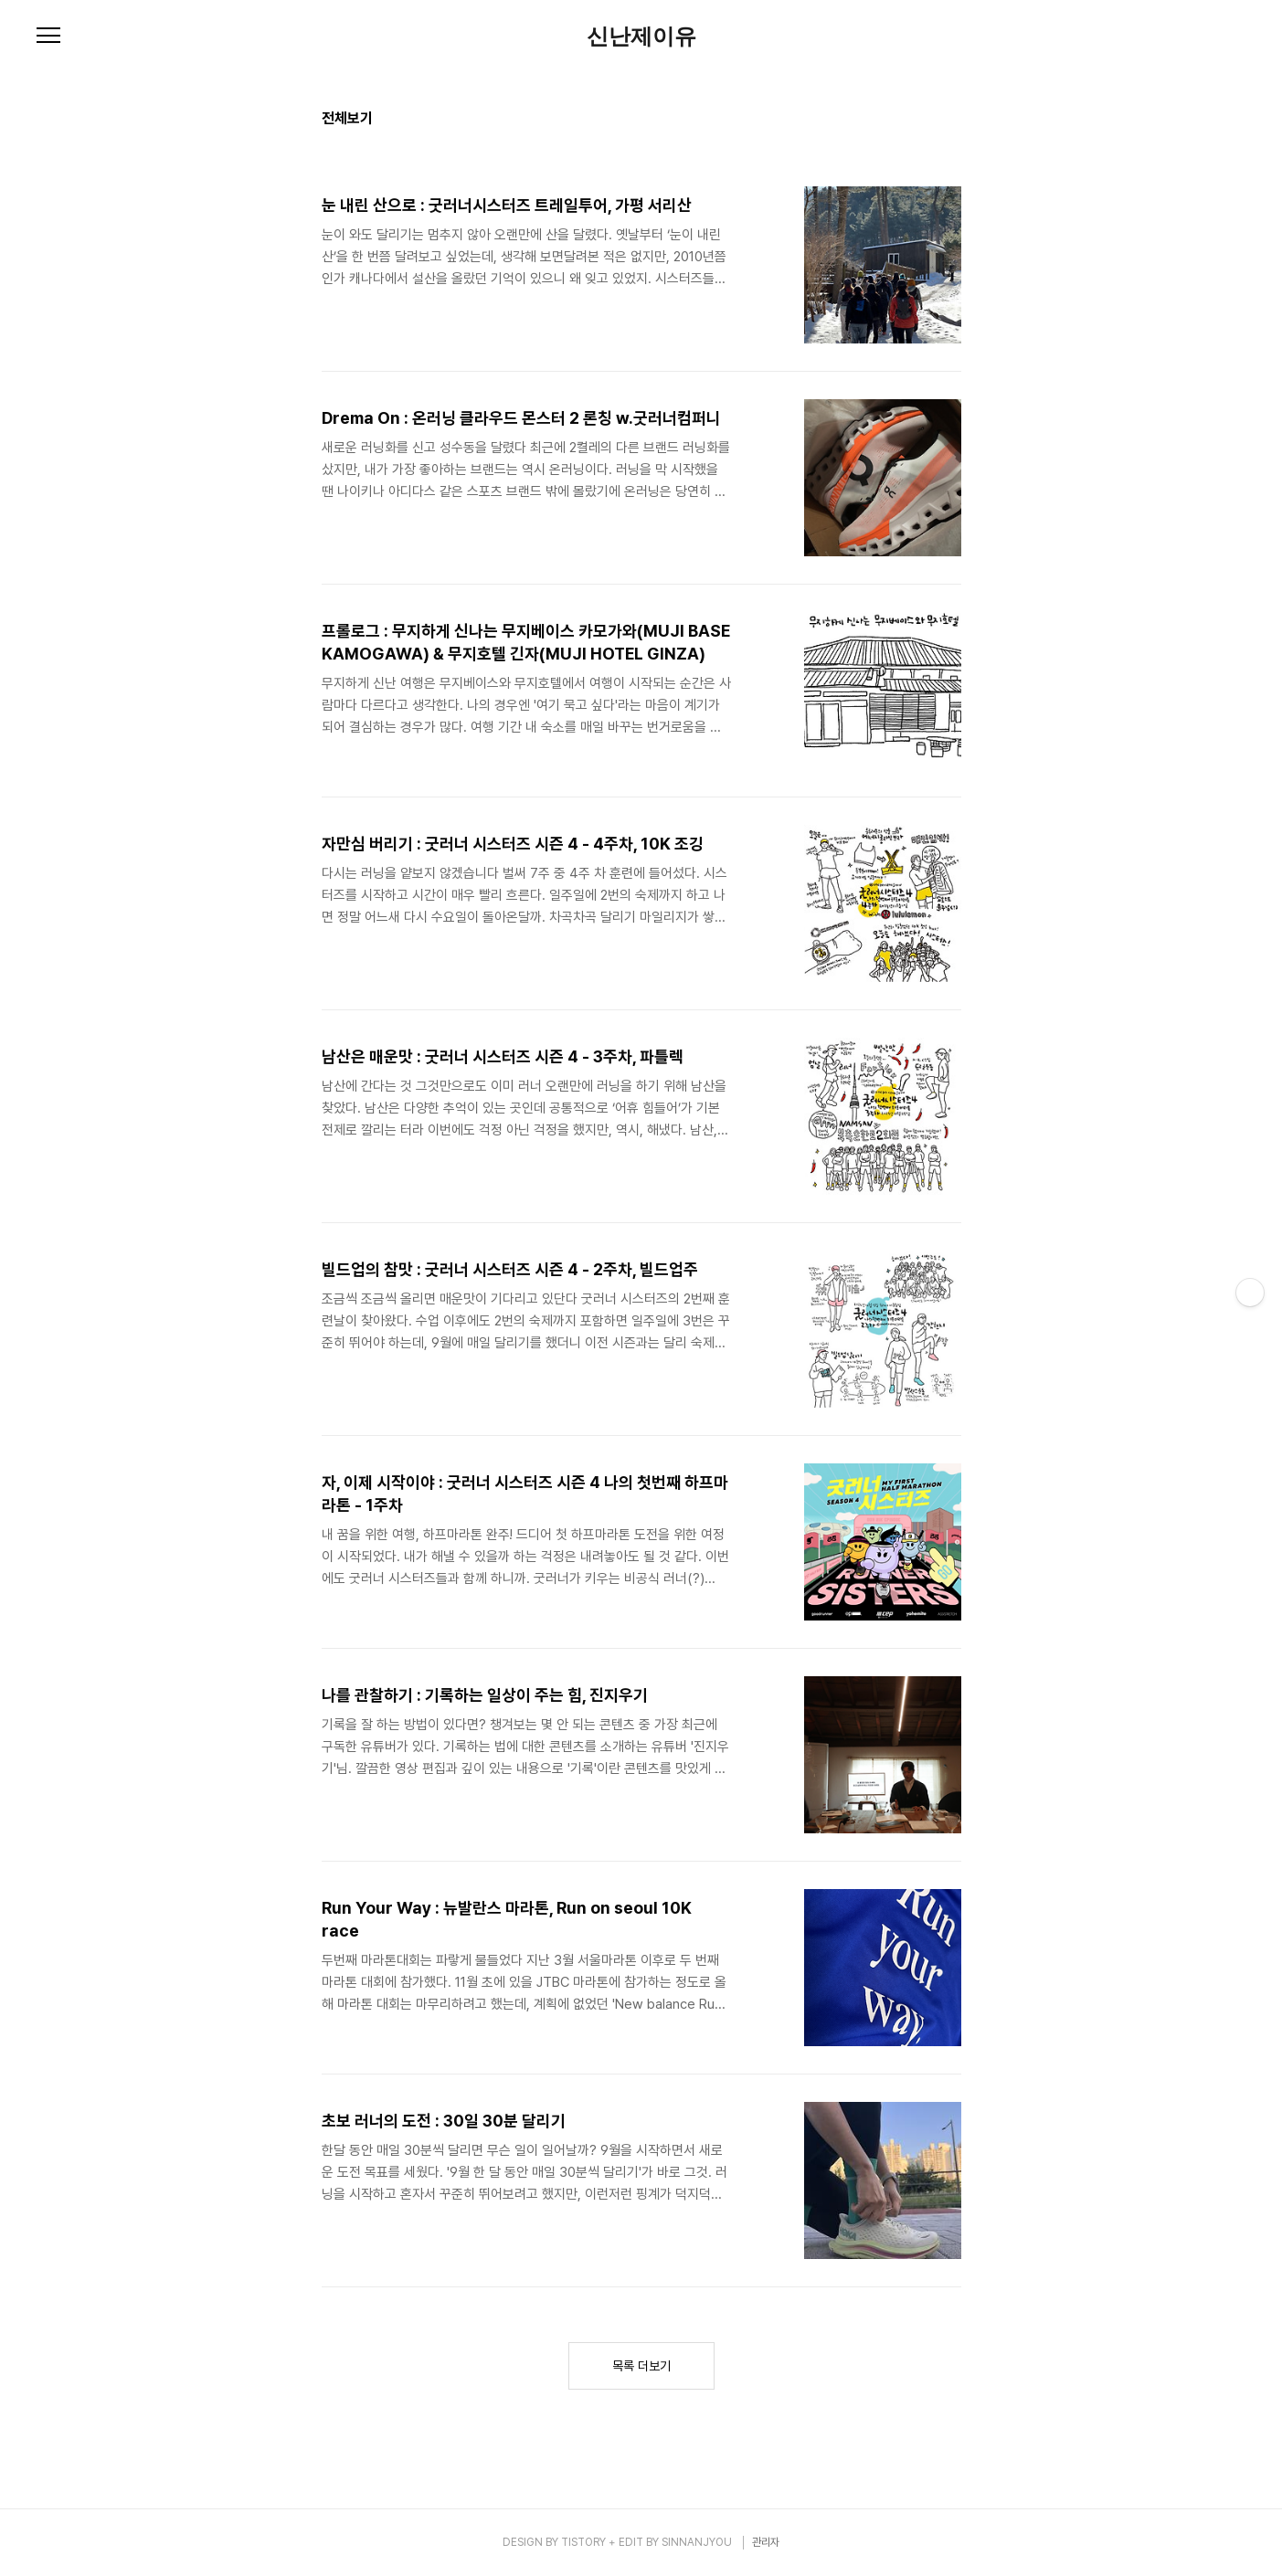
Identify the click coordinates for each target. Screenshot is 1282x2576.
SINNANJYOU (697, 2542)
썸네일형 (925, 121)
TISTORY (583, 2542)
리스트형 (950, 121)
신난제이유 (641, 37)
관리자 (765, 2542)
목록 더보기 (641, 2366)
